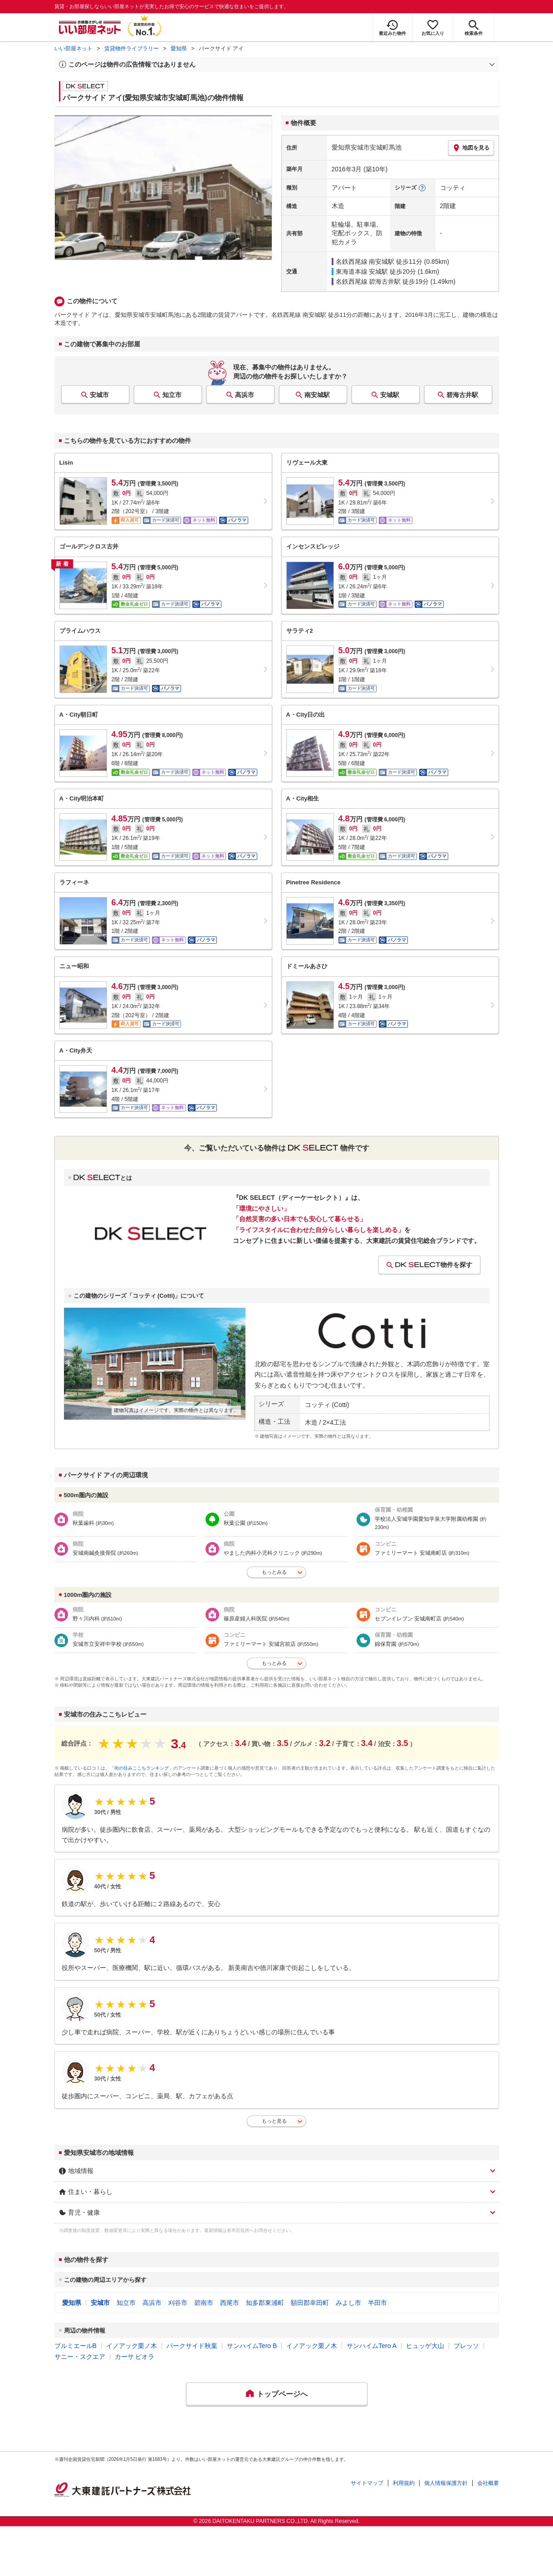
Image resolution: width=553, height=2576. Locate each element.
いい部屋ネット (73, 48)
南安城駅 (317, 394)
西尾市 (229, 2302)
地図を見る (471, 147)
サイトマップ (367, 2483)
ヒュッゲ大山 (425, 2346)
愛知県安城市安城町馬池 (366, 147)
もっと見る (274, 2121)
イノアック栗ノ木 (131, 2346)
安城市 (99, 394)
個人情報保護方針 (446, 2483)
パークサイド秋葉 (191, 2346)
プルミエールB (75, 2346)
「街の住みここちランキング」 (141, 1768)
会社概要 (488, 2483)
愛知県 (179, 48)
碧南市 (203, 2302)
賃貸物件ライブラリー (131, 48)
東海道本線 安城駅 (362, 271)
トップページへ (282, 2394)
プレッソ (466, 2346)
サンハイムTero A (371, 2346)
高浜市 (244, 394)
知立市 (171, 394)
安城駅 (389, 394)
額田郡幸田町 (310, 2302)
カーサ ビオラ (135, 2356)
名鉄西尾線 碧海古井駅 (368, 281)
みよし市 (348, 2302)
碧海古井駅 (462, 394)
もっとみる (274, 1572)
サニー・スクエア (79, 2356)
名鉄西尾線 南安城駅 (365, 261)
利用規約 (404, 2483)
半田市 (377, 2302)
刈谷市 (177, 2302)
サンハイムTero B (252, 2346)
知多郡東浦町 (265, 2302)
